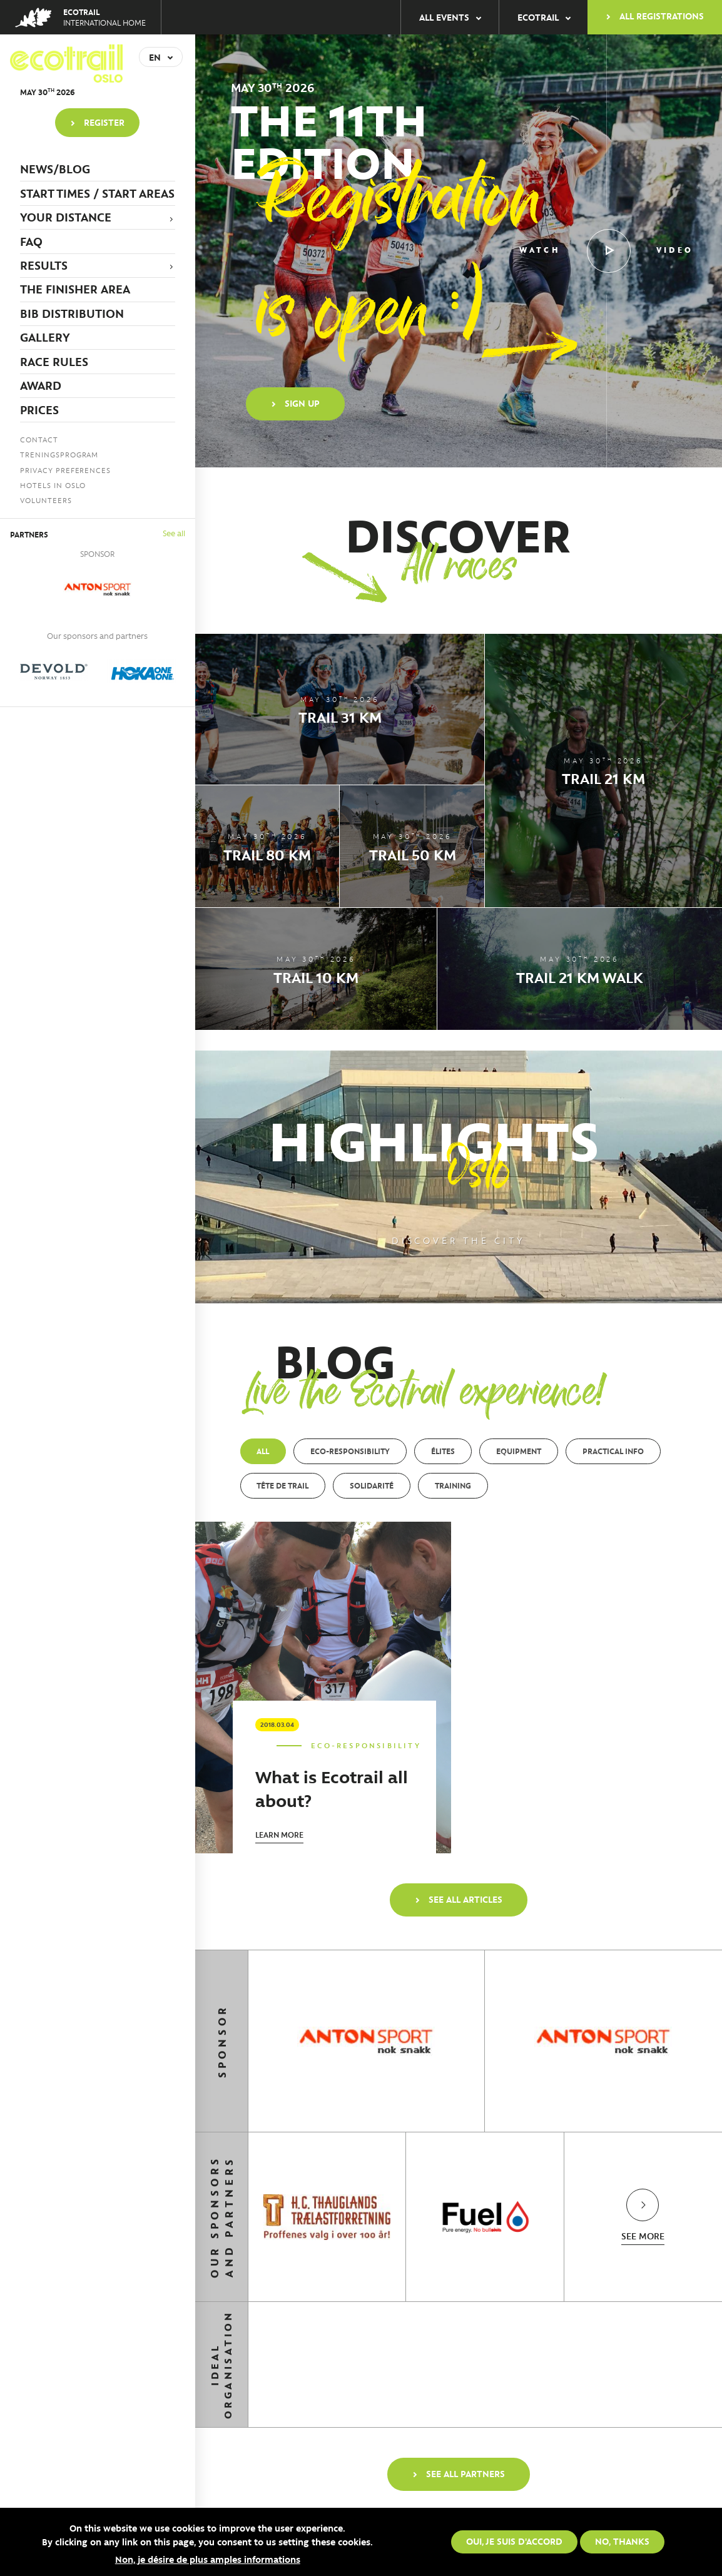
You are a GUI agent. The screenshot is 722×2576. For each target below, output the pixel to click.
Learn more (279, 1834)
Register (104, 122)
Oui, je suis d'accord (514, 2541)
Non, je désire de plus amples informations (207, 2559)
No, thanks (622, 2541)
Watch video (606, 251)
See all (174, 532)
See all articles (465, 1899)
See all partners (465, 2473)
